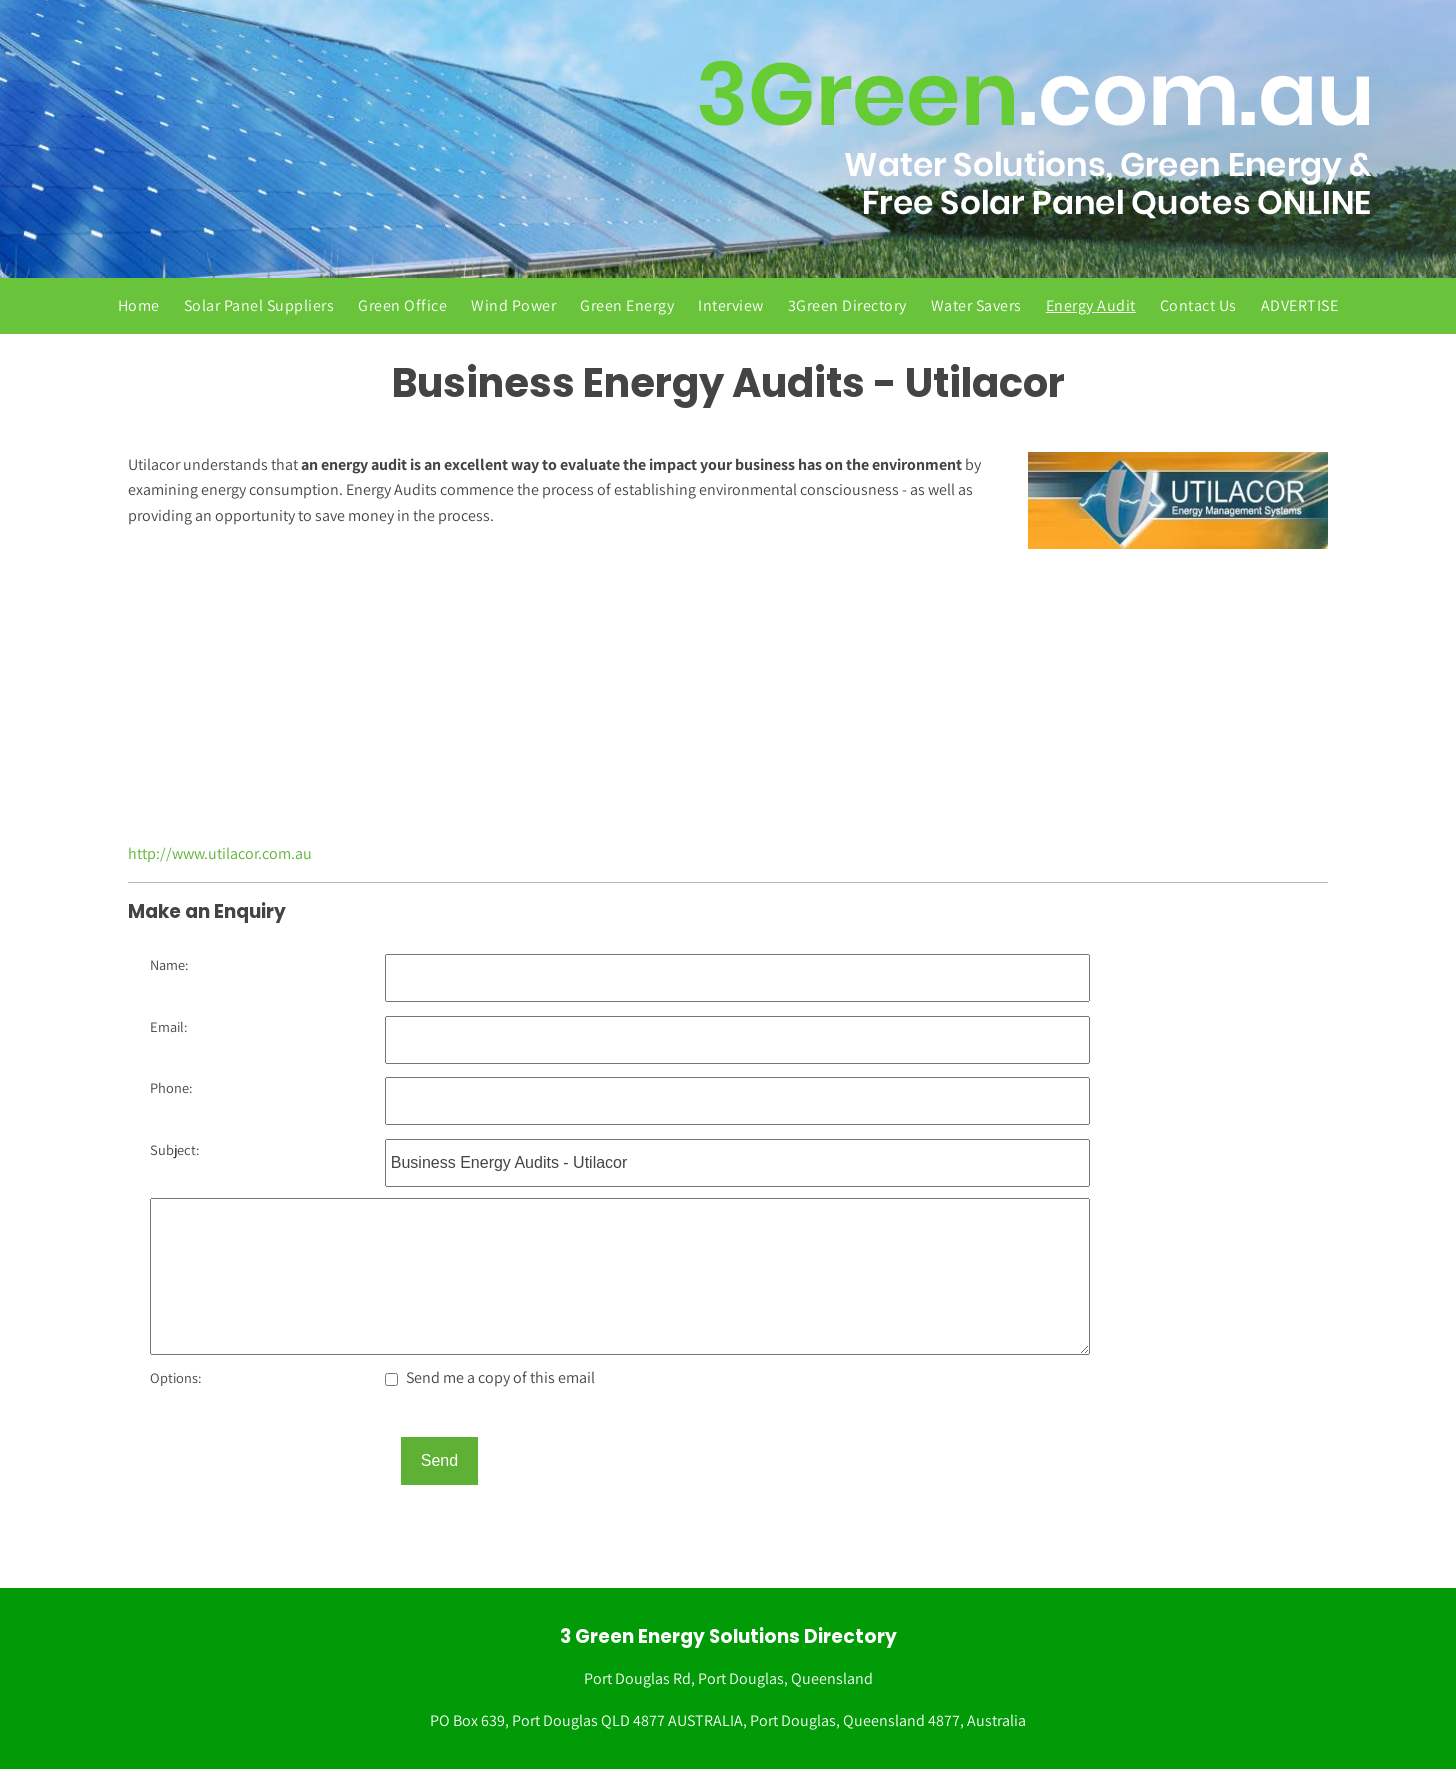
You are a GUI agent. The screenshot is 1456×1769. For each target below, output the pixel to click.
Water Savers (976, 305)
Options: (175, 1377)
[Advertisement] (728, 699)
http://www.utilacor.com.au (220, 853)
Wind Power (513, 305)
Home (139, 305)
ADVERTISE (1300, 305)
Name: (169, 964)
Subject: (174, 1149)
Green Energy (627, 305)
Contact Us (1198, 305)
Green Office (402, 305)
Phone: (171, 1087)
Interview (731, 305)
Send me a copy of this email (490, 1377)
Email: (168, 1026)
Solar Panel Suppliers (259, 305)
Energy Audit (1091, 305)
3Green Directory (847, 305)
